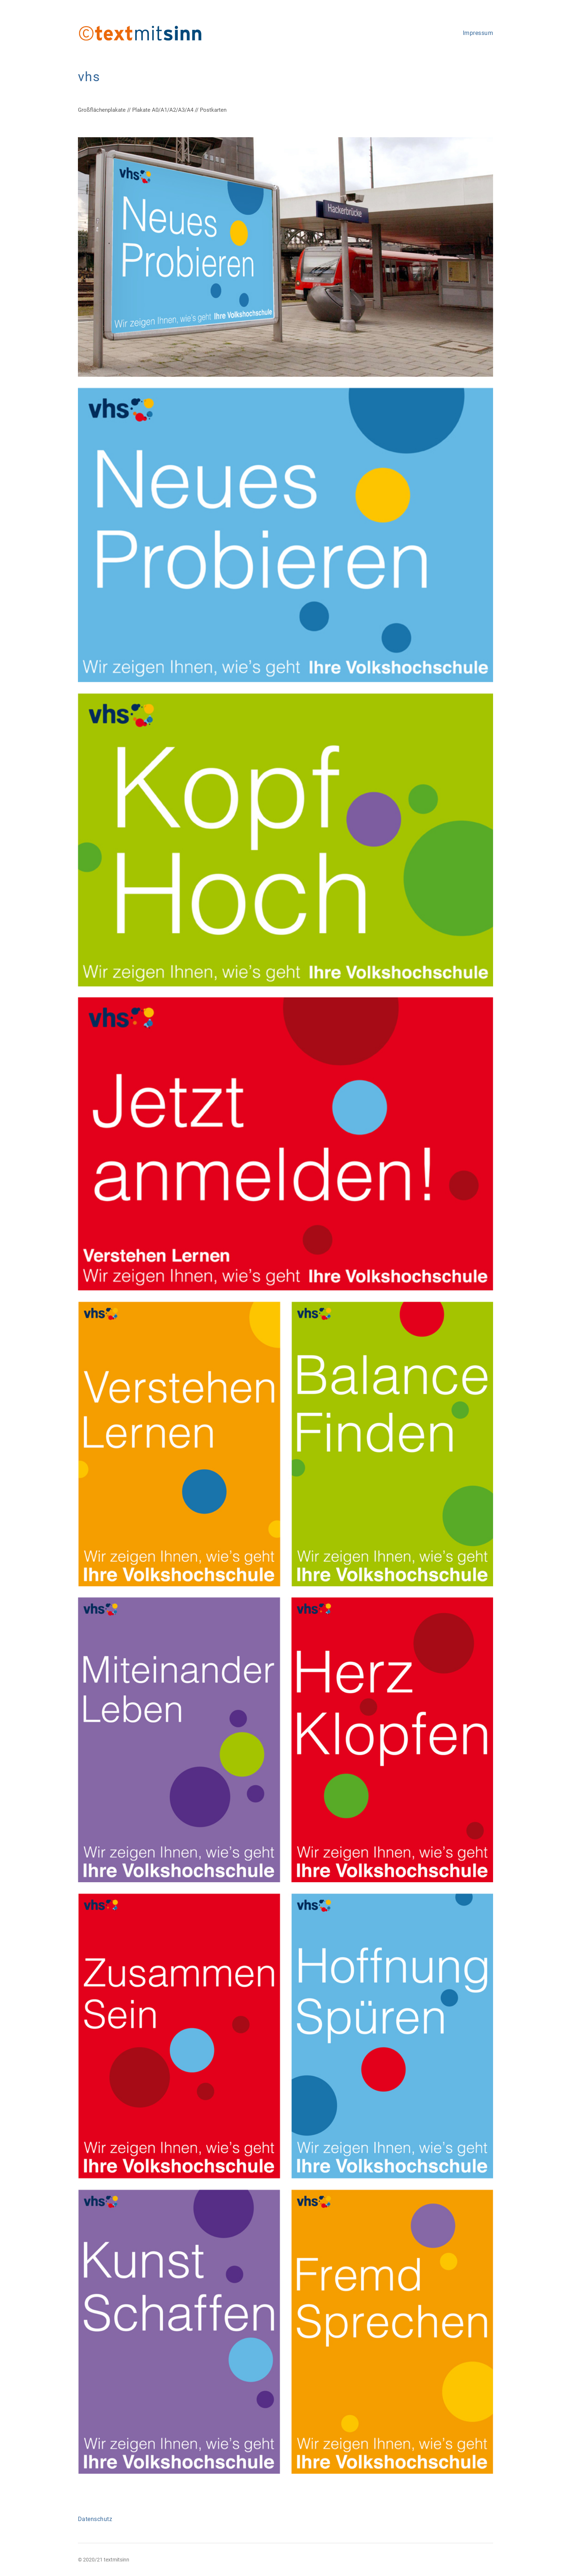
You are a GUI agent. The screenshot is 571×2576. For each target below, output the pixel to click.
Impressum (478, 32)
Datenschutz (95, 2519)
